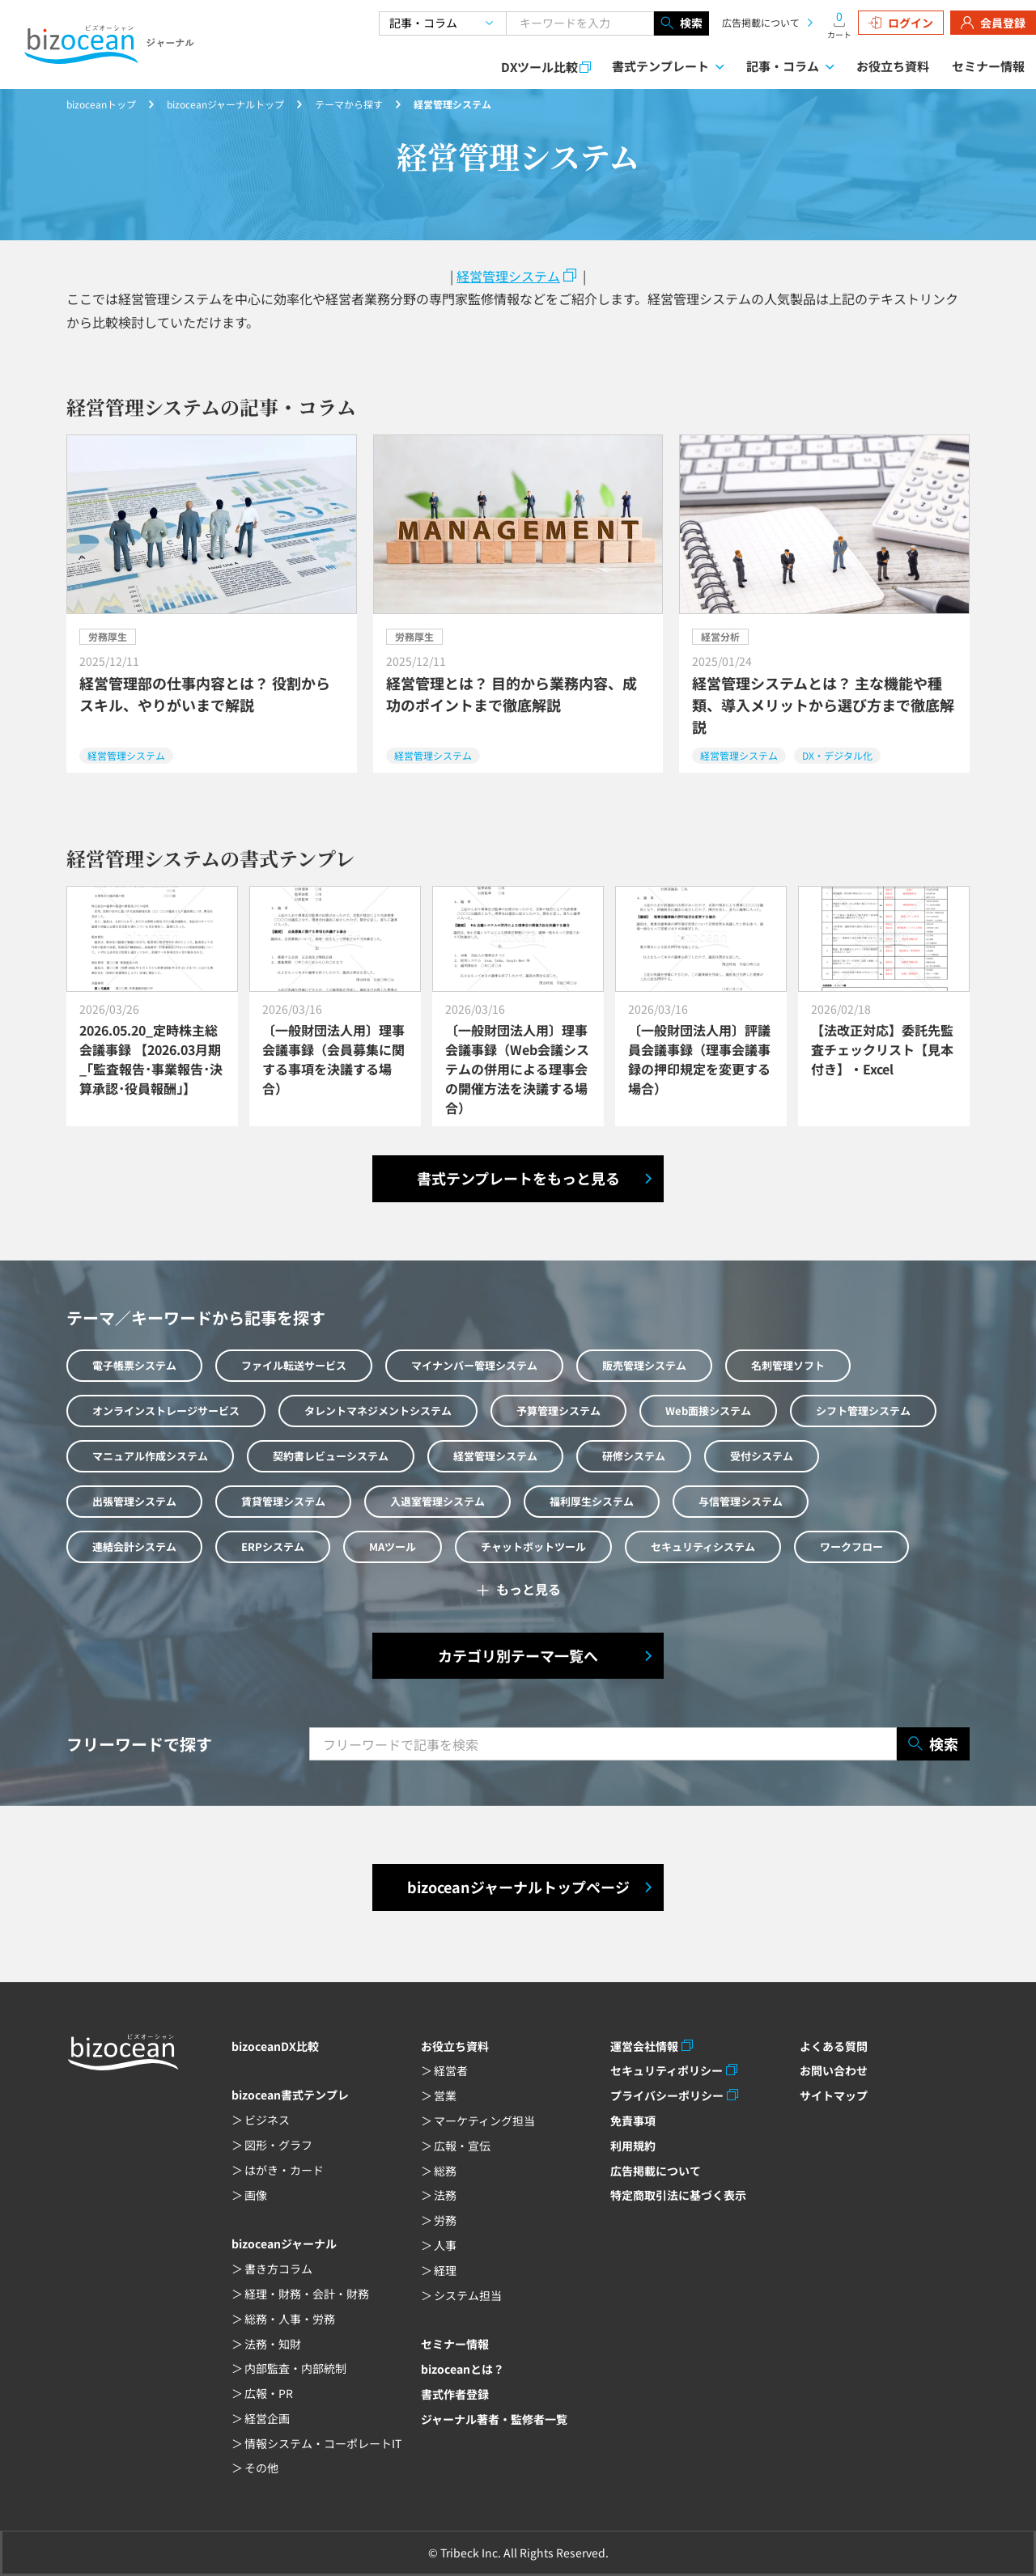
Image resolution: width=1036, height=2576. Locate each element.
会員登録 (993, 23)
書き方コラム (278, 2268)
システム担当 (468, 2295)
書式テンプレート (660, 65)
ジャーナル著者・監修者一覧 (494, 2419)
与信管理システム (740, 1501)
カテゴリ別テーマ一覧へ (518, 1655)
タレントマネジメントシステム (378, 1410)
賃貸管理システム (283, 1501)
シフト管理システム (863, 1410)
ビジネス (267, 2120)
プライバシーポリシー (667, 2095)
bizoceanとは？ (462, 2369)
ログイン (900, 23)
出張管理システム (134, 1501)
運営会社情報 (644, 2046)
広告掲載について (761, 22)
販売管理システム (644, 1365)
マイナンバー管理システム (474, 1365)
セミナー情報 (988, 65)
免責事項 (633, 2120)
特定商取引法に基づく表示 (678, 2195)
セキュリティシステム (703, 1546)
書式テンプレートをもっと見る (518, 1177)
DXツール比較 (539, 66)
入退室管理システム (437, 1501)
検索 (681, 23)
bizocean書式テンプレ (290, 2095)
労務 (445, 2220)
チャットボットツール (533, 1546)
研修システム (633, 1456)
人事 (445, 2245)
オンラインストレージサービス (166, 1410)
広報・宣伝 (462, 2145)
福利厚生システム (592, 1501)
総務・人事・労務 (289, 2319)
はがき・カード (284, 2170)
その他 (261, 2467)
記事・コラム (782, 65)
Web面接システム (708, 1410)
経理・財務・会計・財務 (306, 2294)
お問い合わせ (834, 2070)
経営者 (451, 2070)
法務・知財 (272, 2344)
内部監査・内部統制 (295, 2368)
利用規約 (633, 2145)
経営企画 (267, 2418)
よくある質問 (834, 2046)
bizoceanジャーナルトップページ (518, 1886)
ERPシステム (272, 1546)
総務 (445, 2171)
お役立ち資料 (892, 65)
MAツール (392, 1546)
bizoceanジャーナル (284, 2243)
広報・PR (268, 2393)
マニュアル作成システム (150, 1456)
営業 (445, 2095)
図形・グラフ (278, 2145)
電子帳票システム (134, 1365)
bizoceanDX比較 (275, 2046)
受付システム (761, 1456)
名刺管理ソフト (788, 1365)
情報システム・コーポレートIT (322, 2443)
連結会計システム (134, 1546)
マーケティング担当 (484, 2120)
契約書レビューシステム (330, 1456)
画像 (255, 2195)
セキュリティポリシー (666, 2070)
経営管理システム (508, 276)
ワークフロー (851, 1546)
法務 (445, 2195)
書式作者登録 (455, 2394)
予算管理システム (558, 1410)
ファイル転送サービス (293, 1365)
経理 (445, 2270)
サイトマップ (834, 2095)
